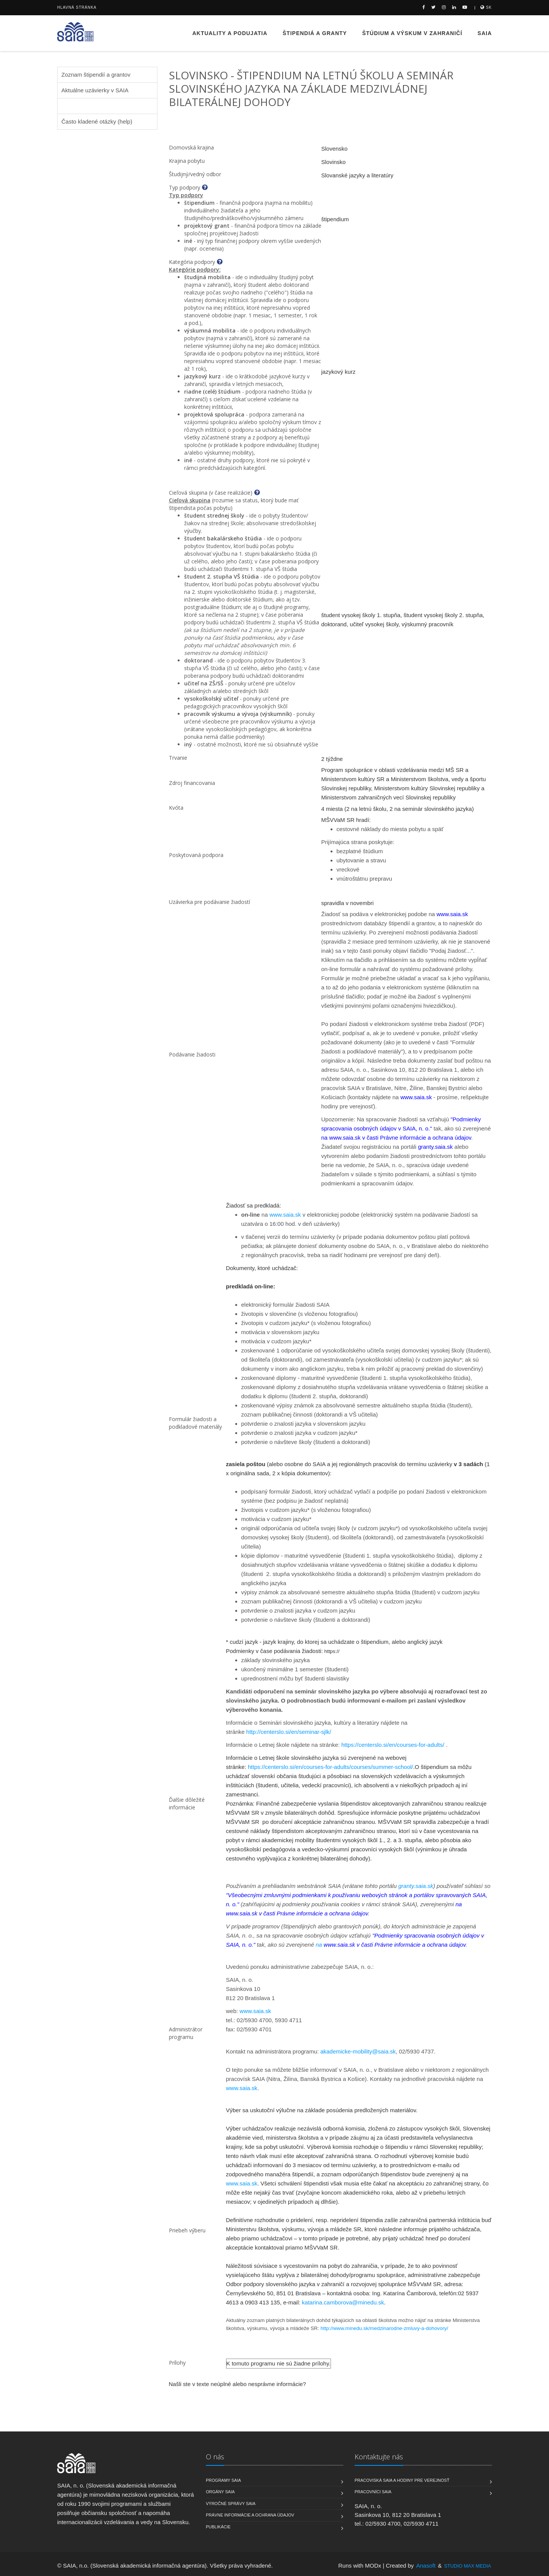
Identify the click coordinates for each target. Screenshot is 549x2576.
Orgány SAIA (220, 2491)
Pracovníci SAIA (373, 2491)
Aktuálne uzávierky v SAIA (94, 90)
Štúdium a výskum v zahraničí (412, 33)
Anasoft (426, 2565)
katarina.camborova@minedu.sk (343, 2302)
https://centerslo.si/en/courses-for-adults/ (393, 1744)
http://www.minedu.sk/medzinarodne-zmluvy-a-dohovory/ (384, 2328)
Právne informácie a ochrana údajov (250, 2515)
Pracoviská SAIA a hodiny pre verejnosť (402, 2480)
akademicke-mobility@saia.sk (358, 2051)
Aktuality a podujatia (229, 33)
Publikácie (218, 2527)
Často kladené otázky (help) (96, 121)
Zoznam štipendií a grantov (95, 74)
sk (486, 7)
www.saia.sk (285, 1214)
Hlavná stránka (76, 7)
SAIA (485, 33)
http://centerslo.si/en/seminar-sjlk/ (288, 1732)
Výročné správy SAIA (230, 2503)
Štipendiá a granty (315, 33)
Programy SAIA (223, 2480)
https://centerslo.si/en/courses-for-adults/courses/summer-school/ (330, 1767)
